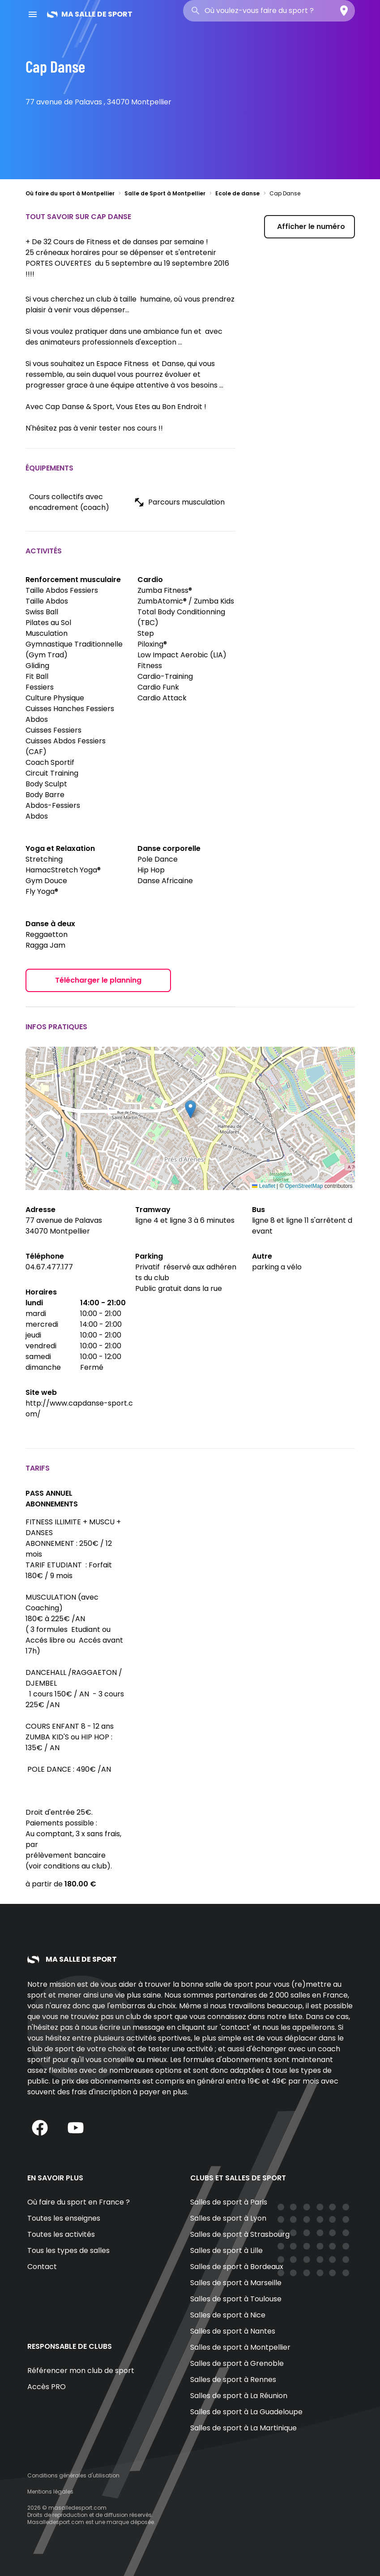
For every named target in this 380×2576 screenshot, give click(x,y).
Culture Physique (55, 698)
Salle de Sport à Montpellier (164, 193)
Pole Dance (157, 859)
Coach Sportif (50, 762)
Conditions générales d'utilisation (73, 2475)
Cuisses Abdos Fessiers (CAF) (66, 746)
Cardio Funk (158, 687)
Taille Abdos (47, 601)
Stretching (44, 859)
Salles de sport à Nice (227, 2315)
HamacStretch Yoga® (63, 870)
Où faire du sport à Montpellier (70, 193)
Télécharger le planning (98, 980)
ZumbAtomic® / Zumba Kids (185, 601)
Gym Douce (46, 881)
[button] (190, 1109)
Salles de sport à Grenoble (237, 2363)
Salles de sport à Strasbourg (240, 2234)
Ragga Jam (45, 945)
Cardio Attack (162, 698)
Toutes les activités (61, 2234)
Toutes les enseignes (63, 2218)
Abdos (37, 816)
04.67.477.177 (49, 1267)
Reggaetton (47, 934)
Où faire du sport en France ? (78, 2202)
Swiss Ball (42, 612)
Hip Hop (151, 870)
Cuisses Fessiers (53, 730)
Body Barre (45, 795)
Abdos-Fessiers (53, 805)
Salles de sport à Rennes (233, 2379)
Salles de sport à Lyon (228, 2218)
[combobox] (269, 10)
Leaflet (263, 1186)
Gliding (37, 665)
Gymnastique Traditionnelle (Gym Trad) (74, 649)
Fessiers (40, 687)
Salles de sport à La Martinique (243, 2428)
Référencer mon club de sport (80, 2370)
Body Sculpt (46, 784)
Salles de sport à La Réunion (238, 2395)
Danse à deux (50, 924)
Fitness (149, 665)
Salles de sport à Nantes (232, 2331)
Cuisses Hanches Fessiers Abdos (70, 714)
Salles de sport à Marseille (236, 2283)
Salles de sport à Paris (228, 2202)
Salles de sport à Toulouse (236, 2299)
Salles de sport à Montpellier (240, 2347)
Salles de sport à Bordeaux (236, 2266)
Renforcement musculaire (73, 579)
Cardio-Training (165, 676)
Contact (42, 2266)
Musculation (47, 633)
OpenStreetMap (304, 1186)
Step (145, 633)
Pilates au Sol (48, 622)
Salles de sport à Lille (226, 2250)
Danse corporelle (169, 848)
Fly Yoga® (42, 891)
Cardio (150, 579)
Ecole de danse (237, 193)
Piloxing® (152, 644)
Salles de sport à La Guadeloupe (246, 2412)
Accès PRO (46, 2387)
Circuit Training (52, 773)
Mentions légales (50, 2491)
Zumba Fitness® (164, 590)
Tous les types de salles (68, 2250)
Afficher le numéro (311, 226)
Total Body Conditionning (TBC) (181, 617)
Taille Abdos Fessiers (62, 590)
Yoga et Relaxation (60, 848)
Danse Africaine (165, 881)
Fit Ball (37, 676)
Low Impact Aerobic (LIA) (181, 655)
